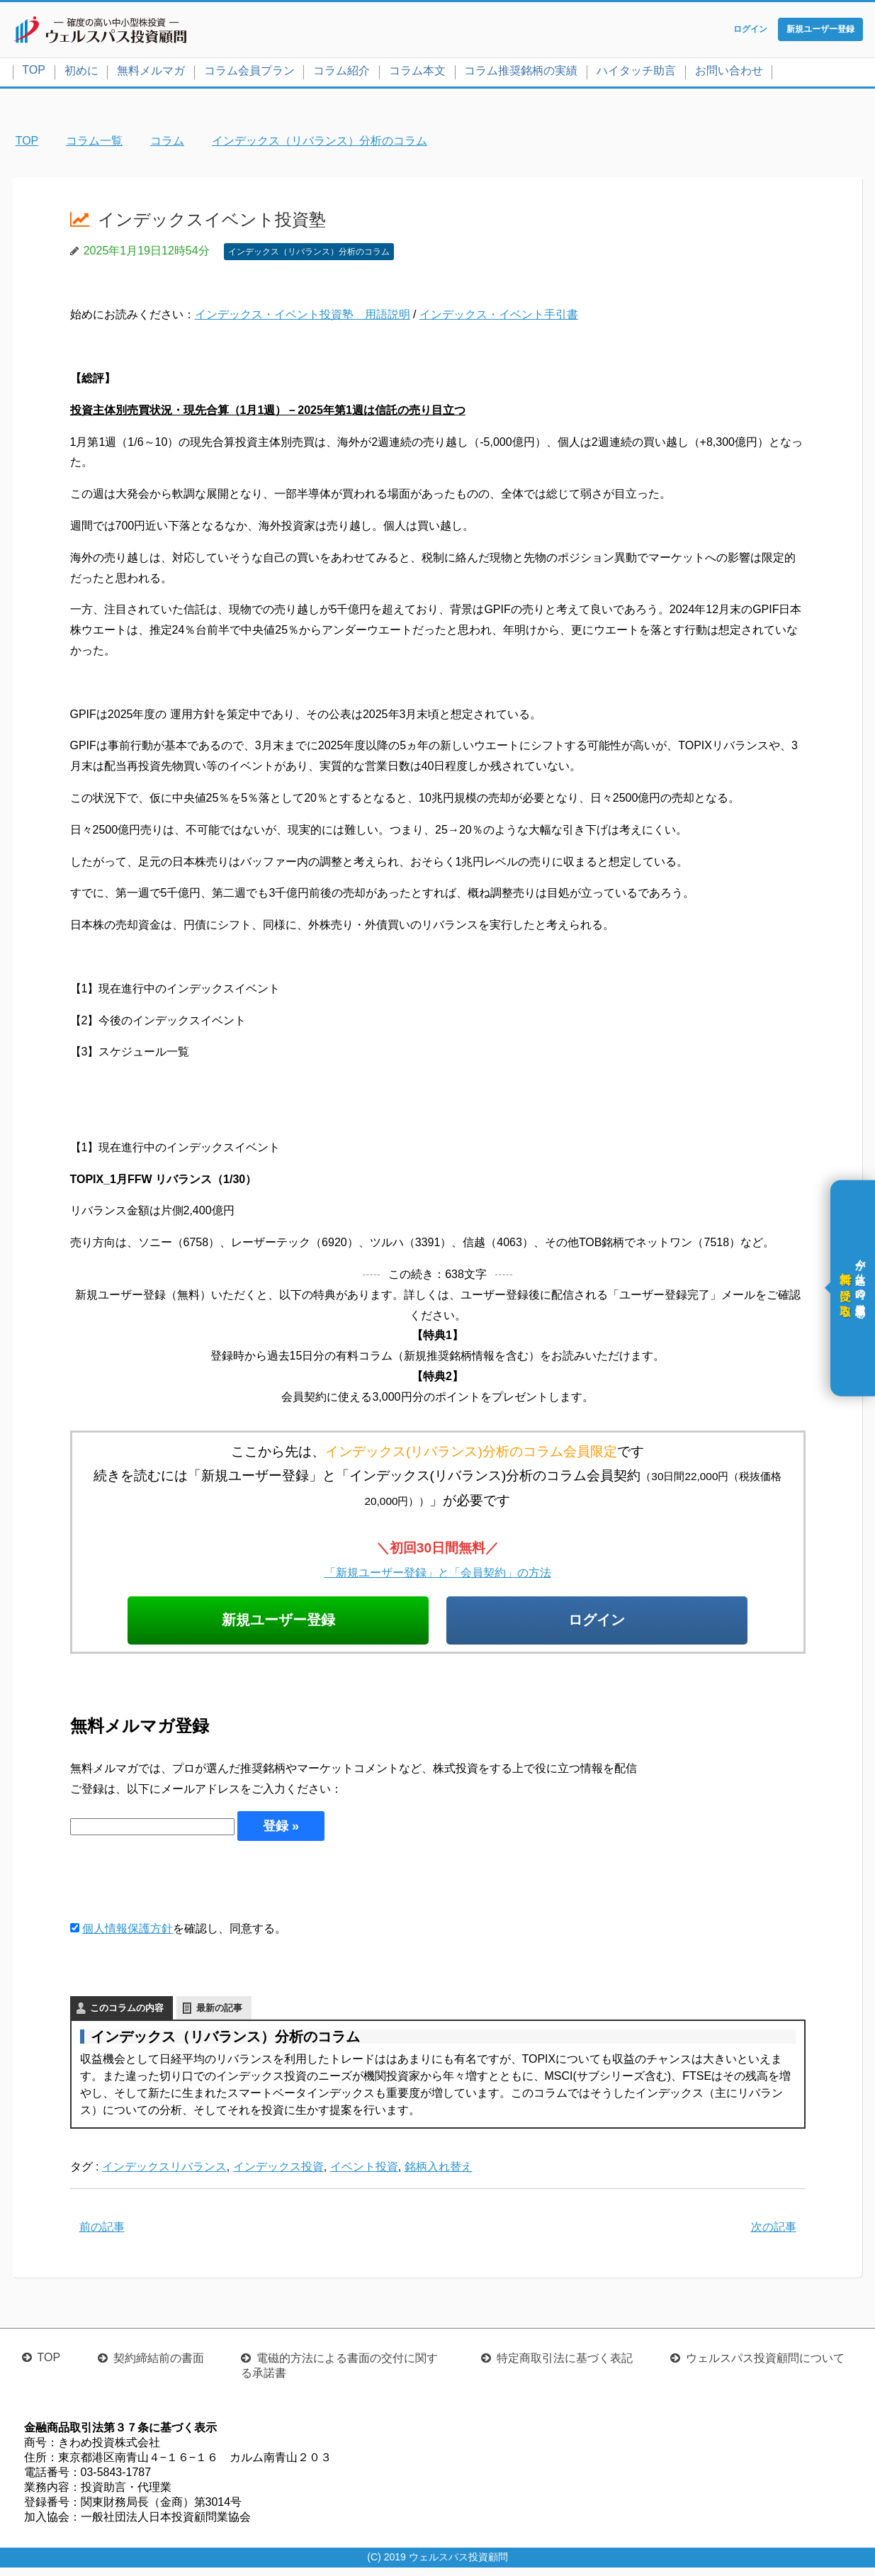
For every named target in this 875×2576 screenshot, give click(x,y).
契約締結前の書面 (158, 2367)
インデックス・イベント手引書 (498, 318)
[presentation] (178, 1887)
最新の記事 (219, 2015)
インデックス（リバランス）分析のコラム (309, 254)
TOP (33, 73)
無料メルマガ (151, 73)
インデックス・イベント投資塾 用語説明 (302, 318)
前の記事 (102, 2235)
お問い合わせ (729, 73)
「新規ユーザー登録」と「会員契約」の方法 (437, 1574)
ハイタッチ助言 (636, 73)
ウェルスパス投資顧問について (765, 2367)
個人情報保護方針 (127, 1936)
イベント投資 (364, 2174)
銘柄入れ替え (439, 2174)
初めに (81, 73)
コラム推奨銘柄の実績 (520, 73)
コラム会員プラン (249, 73)
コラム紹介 (341, 73)
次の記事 (773, 2235)
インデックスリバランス (164, 2174)
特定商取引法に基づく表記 (565, 2367)
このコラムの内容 (127, 2015)
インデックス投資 (278, 2174)
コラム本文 (417, 73)
